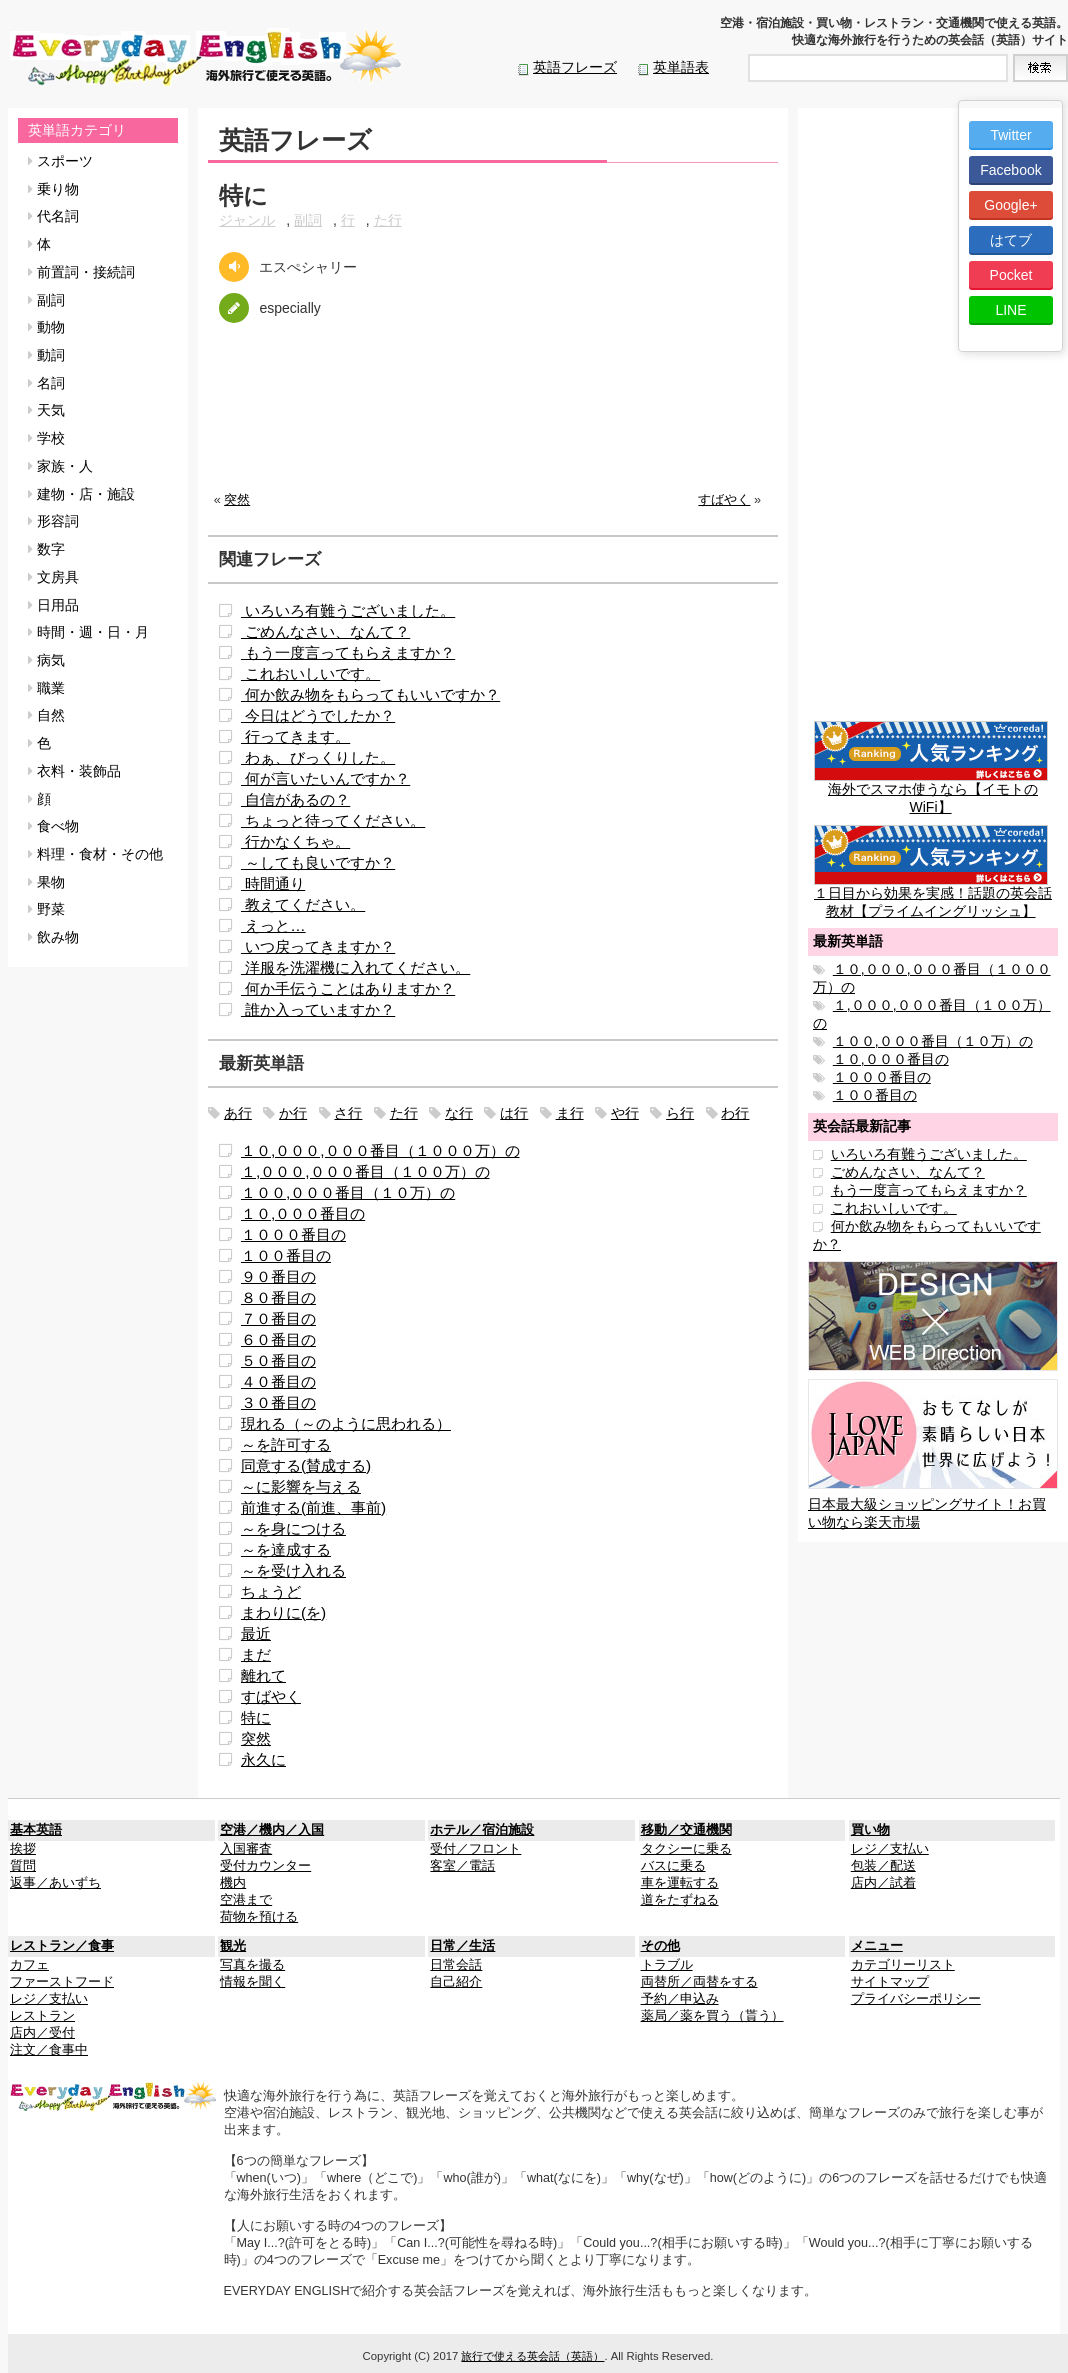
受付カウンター (265, 1866)
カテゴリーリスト (903, 1965)
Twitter (1010, 135)
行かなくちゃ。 (295, 841)
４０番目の (278, 1381)
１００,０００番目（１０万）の (348, 1192)
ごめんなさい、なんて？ (325, 631)
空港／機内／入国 (272, 1830)
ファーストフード (62, 1982)
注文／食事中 (49, 2050)
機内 (233, 1883)
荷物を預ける (259, 1917)
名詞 (46, 383)
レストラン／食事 (62, 1946)
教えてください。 (303, 904)
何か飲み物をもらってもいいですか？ (370, 694)
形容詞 (53, 521)
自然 (46, 715)
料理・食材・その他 (95, 854)
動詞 (46, 355)
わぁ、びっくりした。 (318, 757)
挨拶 (23, 1849)
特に (256, 1717)
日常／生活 (462, 1946)
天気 (46, 410)
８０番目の (278, 1297)
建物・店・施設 (81, 494)
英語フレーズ (575, 67)
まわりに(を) (283, 1612)
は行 (514, 1113)
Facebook (1010, 170)
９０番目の (278, 1276)
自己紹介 (456, 1982)
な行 (459, 1113)
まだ (256, 1654)
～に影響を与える (301, 1486)
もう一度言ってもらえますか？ (348, 652)
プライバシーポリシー (916, 1999)
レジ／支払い (890, 1849)
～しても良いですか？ (318, 862)
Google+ (1010, 205)
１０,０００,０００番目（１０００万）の (380, 1150)
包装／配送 (883, 1866)
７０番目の (278, 1318)
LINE (1010, 310)
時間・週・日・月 (88, 632)
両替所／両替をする (699, 1982)
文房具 (53, 577)
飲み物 (53, 937)
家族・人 (60, 466)
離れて (263, 1675)
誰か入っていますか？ (318, 1009)
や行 (625, 1113)
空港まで (246, 1900)
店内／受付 (42, 2033)
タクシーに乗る (686, 1849)
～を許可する (286, 1444)
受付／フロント (475, 1849)
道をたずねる (680, 1900)
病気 (46, 660)
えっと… (273, 925)
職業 (46, 688)
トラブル (667, 1965)
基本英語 (36, 1830)
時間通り (273, 883)
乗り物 (53, 189)
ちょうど (271, 1591)
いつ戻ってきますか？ (318, 946)
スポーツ (60, 161)
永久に (263, 1759)
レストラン (42, 2016)
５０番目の (278, 1360)
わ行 (735, 1113)
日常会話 (456, 1965)
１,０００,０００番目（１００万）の (365, 1171)
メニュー (877, 1946)
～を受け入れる (293, 1570)
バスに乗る (673, 1866)
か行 (293, 1113)
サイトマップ (890, 1982)
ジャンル (247, 220)
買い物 (870, 1830)
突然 (237, 500)
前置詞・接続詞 (81, 272)
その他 (660, 1946)
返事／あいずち (55, 1883)
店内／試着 (883, 1883)
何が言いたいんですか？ (325, 778)
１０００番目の (293, 1234)
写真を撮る (252, 1965)
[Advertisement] (493, 423)
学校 (46, 438)
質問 (23, 1866)
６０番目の (278, 1339)
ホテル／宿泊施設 (482, 1830)
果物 (46, 882)
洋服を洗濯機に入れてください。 (355, 967)
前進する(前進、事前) (313, 1507)
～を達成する (286, 1549)
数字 (46, 549)
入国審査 (246, 1849)
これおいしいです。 (310, 673)
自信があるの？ (295, 799)
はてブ (1011, 240)
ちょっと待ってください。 (333, 820)
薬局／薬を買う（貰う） (712, 2016)
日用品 (53, 605)
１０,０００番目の (303, 1213)
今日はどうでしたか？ (318, 715)
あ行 (238, 1113)
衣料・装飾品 (74, 771)
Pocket (1011, 275)
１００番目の (286, 1255)
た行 (388, 220)
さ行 (348, 1113)
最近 (256, 1633)
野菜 (46, 909)
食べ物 (53, 826)
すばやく (724, 500)
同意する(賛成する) (306, 1465)
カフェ (29, 1965)
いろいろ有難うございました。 (348, 610)
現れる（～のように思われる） (346, 1423)
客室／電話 (462, 1866)
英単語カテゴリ (77, 130)
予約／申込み (680, 1999)
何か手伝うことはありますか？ (348, 988)
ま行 (570, 1113)
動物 (46, 327)
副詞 (46, 300)
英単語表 (681, 67)
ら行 (680, 1113)
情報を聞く (252, 1982)
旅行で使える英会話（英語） (532, 2356)
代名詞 (53, 216)
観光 (233, 1946)
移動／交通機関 (686, 1830)
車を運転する (680, 1883)
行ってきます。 (295, 736)
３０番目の (278, 1402)
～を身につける (293, 1528)
